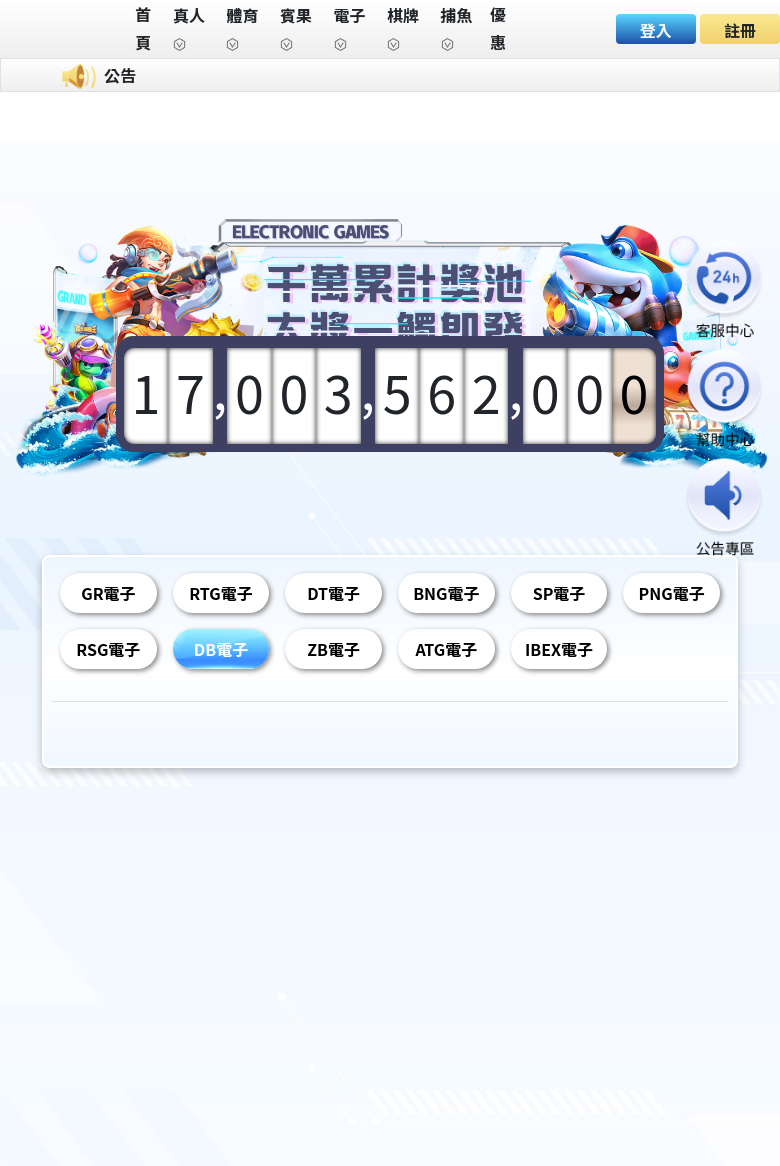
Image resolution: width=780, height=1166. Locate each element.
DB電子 (221, 649)
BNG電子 (446, 593)
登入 (656, 30)
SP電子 (559, 593)
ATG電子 (446, 649)
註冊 (740, 30)
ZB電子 (333, 649)
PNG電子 (672, 593)
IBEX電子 (559, 649)
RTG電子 (220, 593)
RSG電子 (108, 649)
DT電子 (333, 593)
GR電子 (108, 593)
